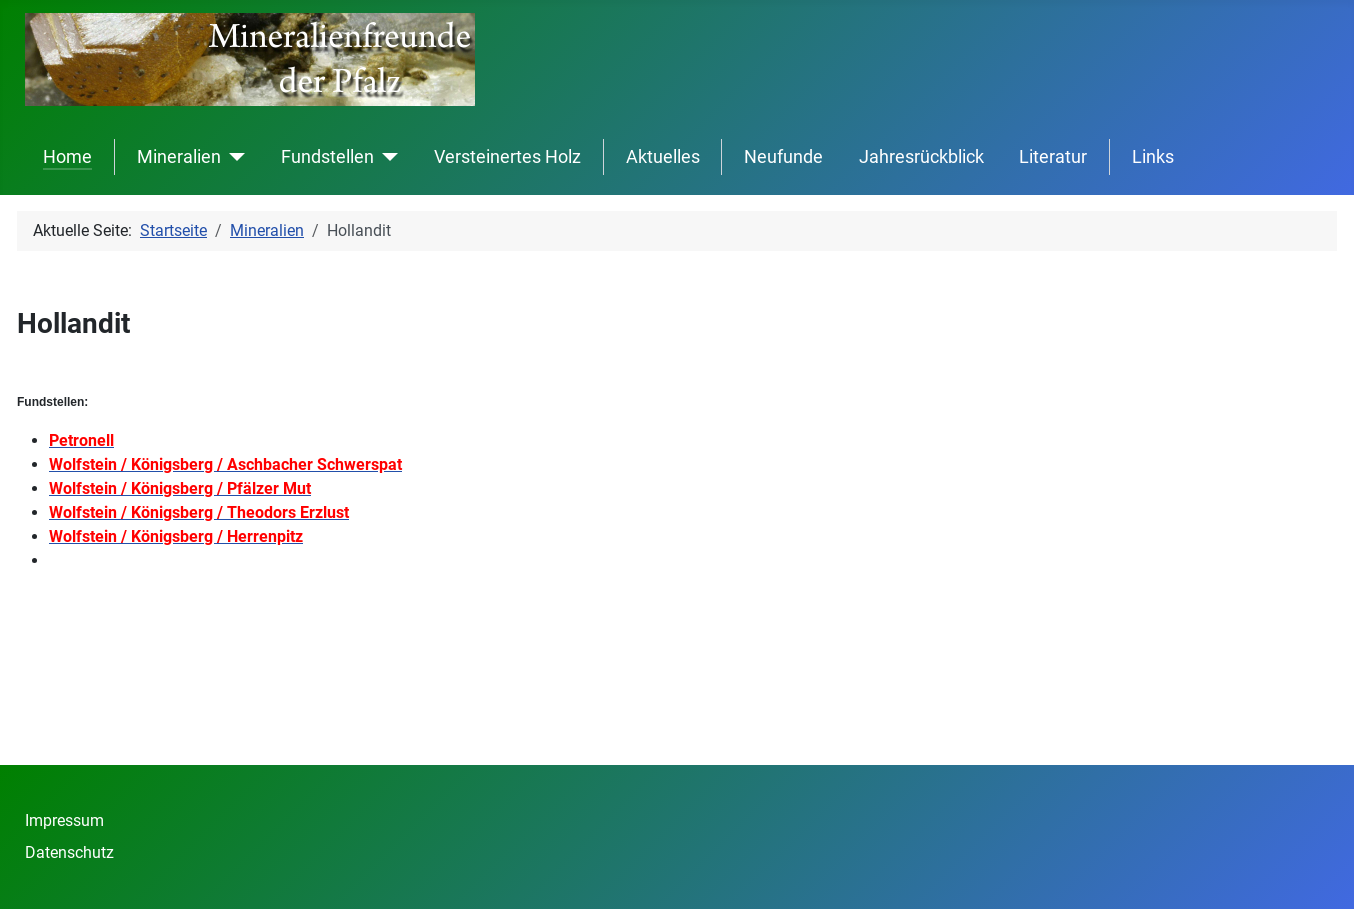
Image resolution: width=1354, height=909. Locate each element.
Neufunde (783, 157)
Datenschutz (69, 852)
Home (67, 157)
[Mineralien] (233, 157)
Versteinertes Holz (507, 157)
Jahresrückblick (921, 157)
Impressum (64, 820)
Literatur (1053, 157)
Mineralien (179, 157)
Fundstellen (327, 157)
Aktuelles (663, 157)
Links (1153, 157)
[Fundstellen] (386, 157)
